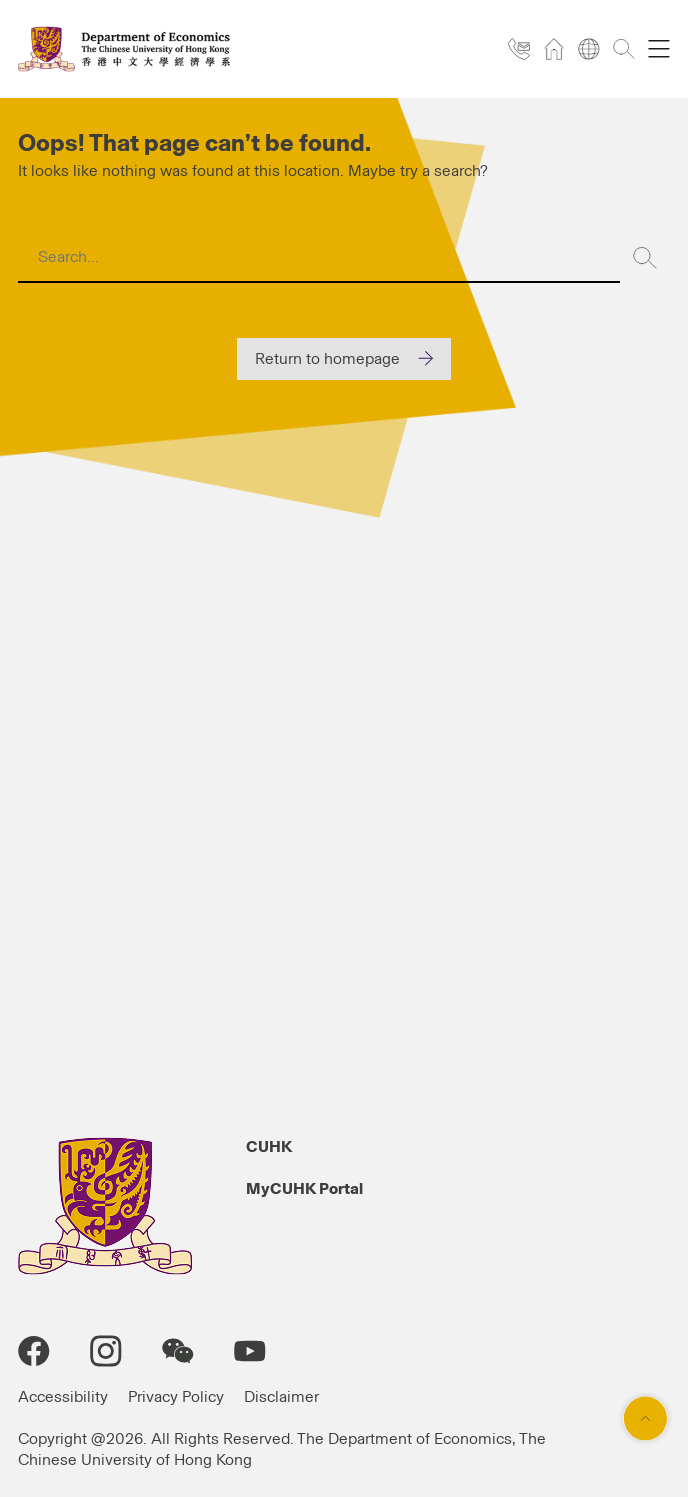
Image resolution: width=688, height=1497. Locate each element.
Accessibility (63, 1397)
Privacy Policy (176, 1397)
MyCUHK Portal (304, 1189)
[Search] (645, 258)
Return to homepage (327, 359)
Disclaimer (281, 1397)
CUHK (269, 1147)
